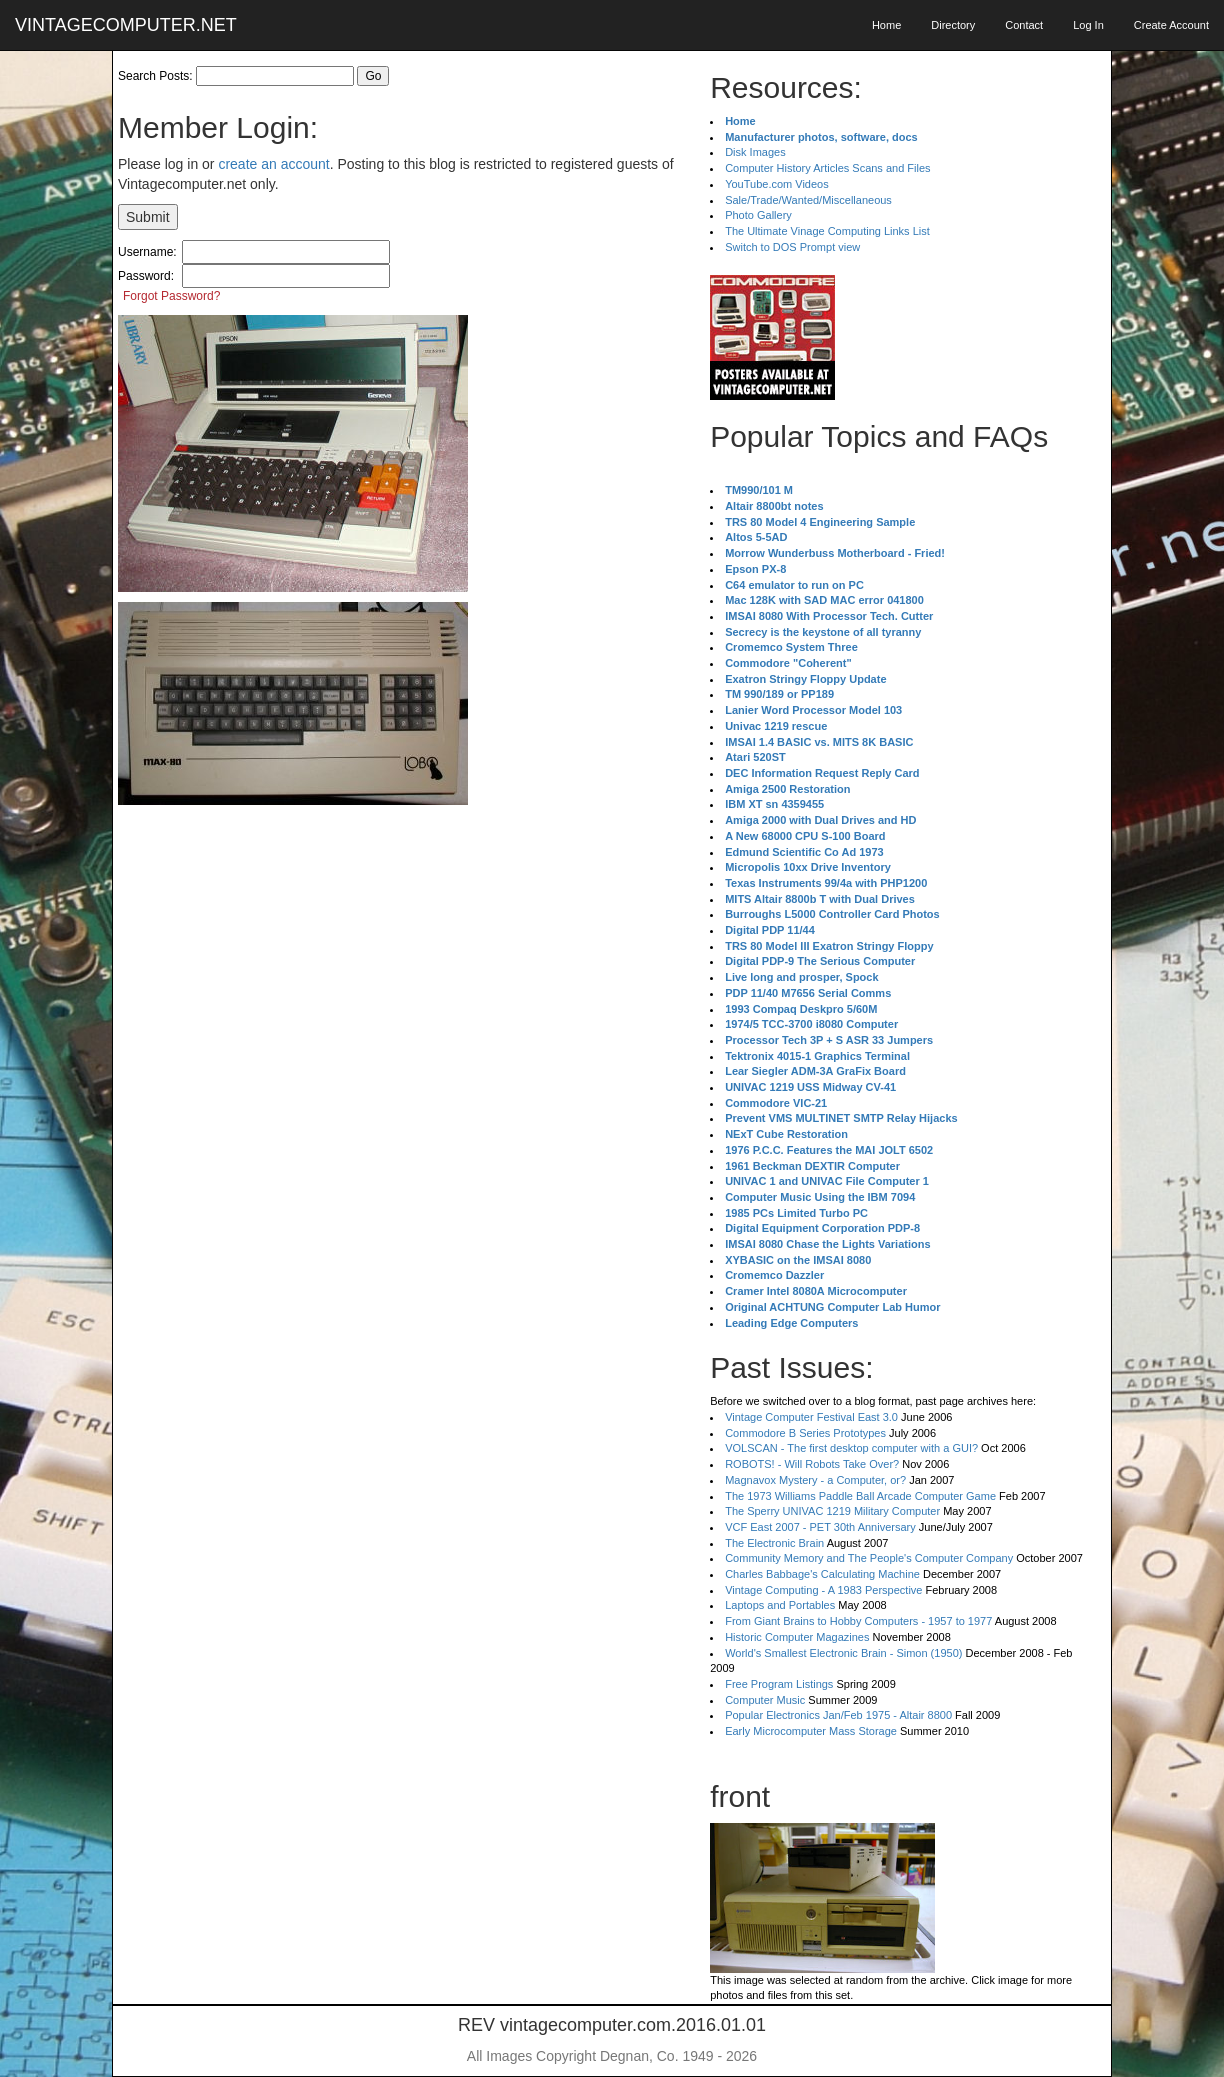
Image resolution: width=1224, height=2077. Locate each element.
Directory (953, 25)
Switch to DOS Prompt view (792, 247)
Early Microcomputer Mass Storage (811, 1731)
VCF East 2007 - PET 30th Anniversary (820, 1527)
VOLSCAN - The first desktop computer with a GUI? (851, 1448)
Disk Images (755, 152)
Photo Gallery (758, 215)
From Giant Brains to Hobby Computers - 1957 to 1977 (858, 1621)
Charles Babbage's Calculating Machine (822, 1574)
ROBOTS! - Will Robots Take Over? (812, 1464)
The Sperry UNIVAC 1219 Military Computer (832, 1511)
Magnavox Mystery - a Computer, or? (815, 1480)
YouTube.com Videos (777, 184)
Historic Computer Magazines (797, 1637)
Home (886, 25)
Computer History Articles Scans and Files (827, 168)
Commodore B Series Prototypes (805, 1433)
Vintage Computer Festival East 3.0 (811, 1417)
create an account (273, 164)
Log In (1088, 25)
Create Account (1171, 25)
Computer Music (765, 1700)
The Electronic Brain (774, 1543)
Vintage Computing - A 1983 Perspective (823, 1590)
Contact (1024, 25)
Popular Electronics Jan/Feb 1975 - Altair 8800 (838, 1715)
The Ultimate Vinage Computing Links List (827, 231)
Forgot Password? (171, 296)
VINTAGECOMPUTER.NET (126, 25)
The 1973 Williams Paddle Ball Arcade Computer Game (860, 1496)
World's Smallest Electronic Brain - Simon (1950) (843, 1653)
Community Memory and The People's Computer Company (869, 1558)
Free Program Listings (779, 1684)
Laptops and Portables (780, 1605)
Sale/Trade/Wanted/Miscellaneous (808, 200)
